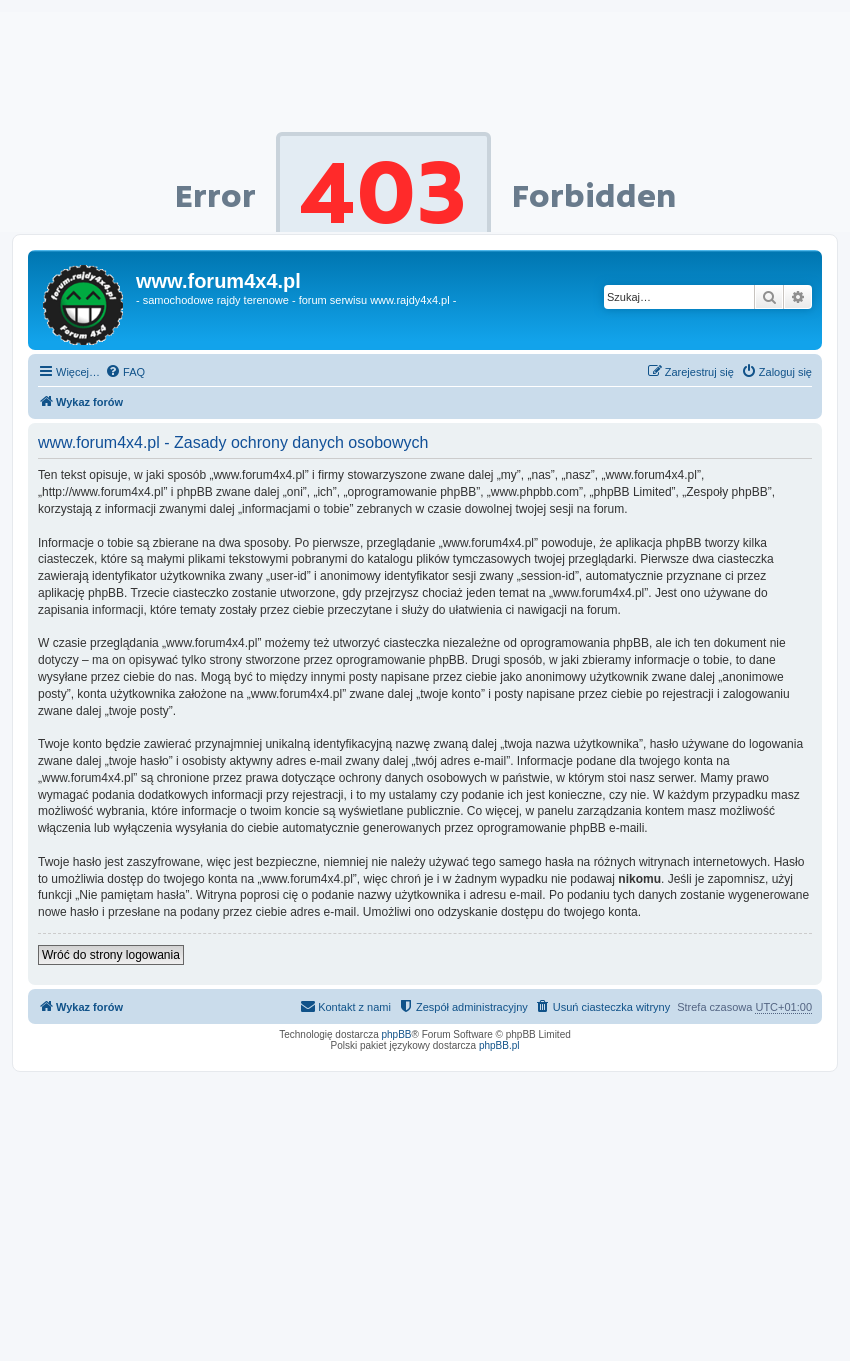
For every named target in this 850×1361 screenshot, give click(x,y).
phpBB (397, 1034)
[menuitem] (125, 372)
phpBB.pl (499, 1045)
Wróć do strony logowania (111, 955)
